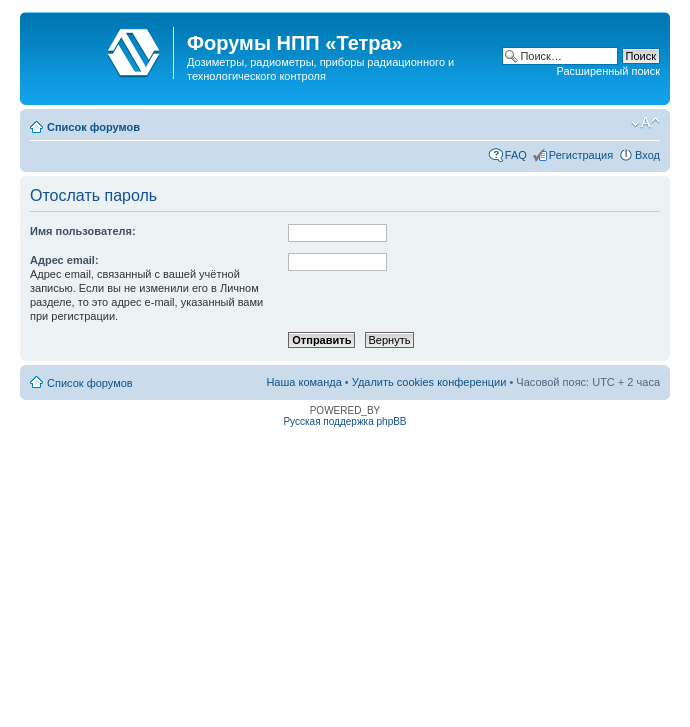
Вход (647, 155)
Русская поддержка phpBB (344, 421)
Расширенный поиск (608, 71)
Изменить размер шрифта (645, 123)
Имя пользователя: (83, 231)
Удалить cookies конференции (429, 382)
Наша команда (303, 382)
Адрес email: (64, 260)
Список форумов (93, 127)
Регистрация (581, 155)
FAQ (516, 155)
